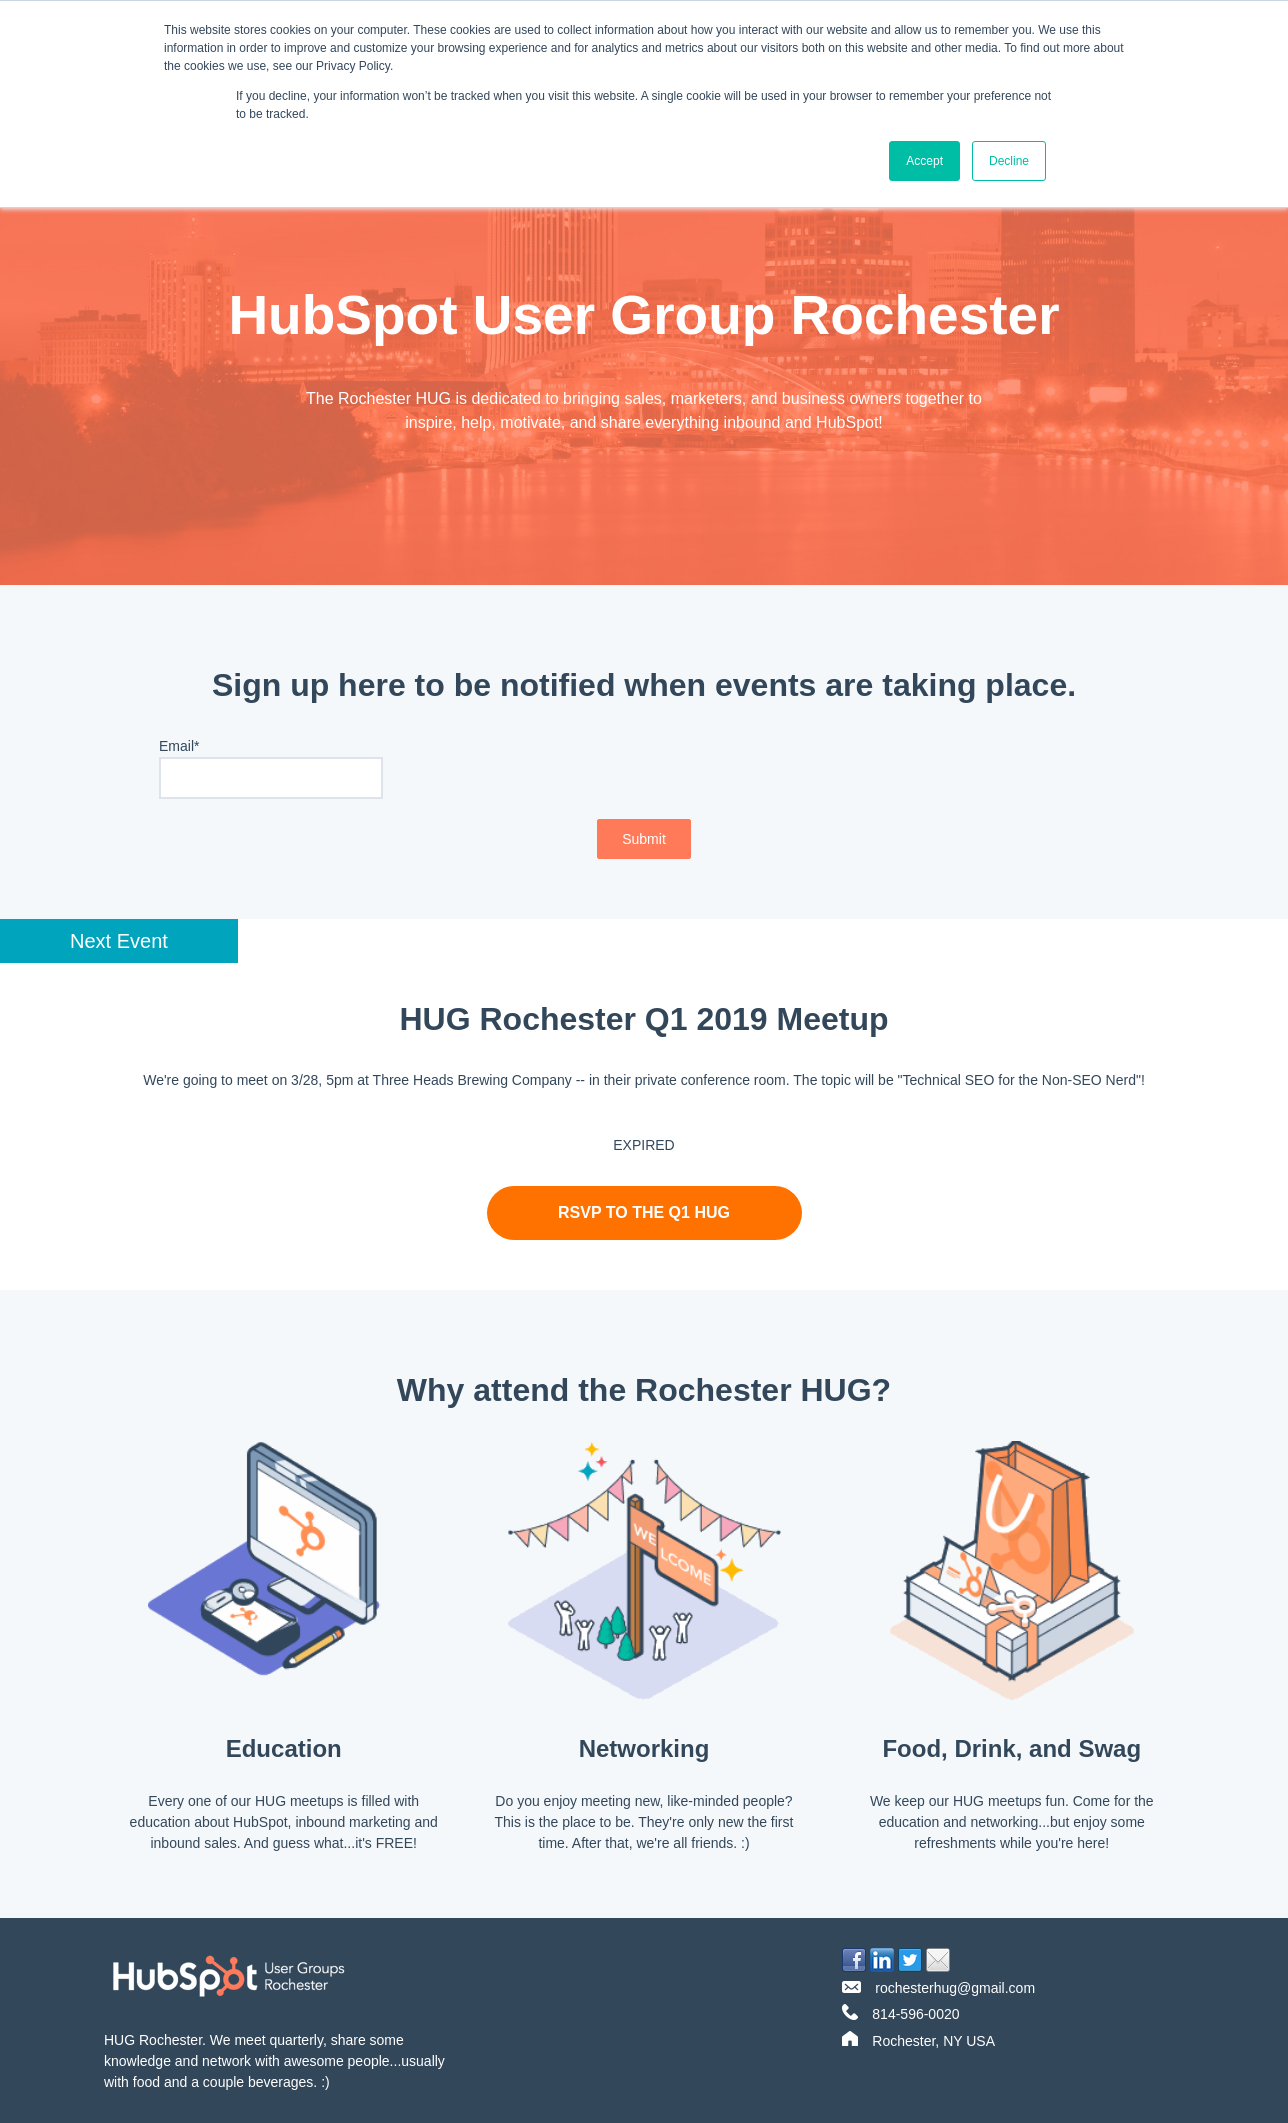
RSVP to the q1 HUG (644, 1212)
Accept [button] (924, 161)
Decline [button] (1009, 161)
